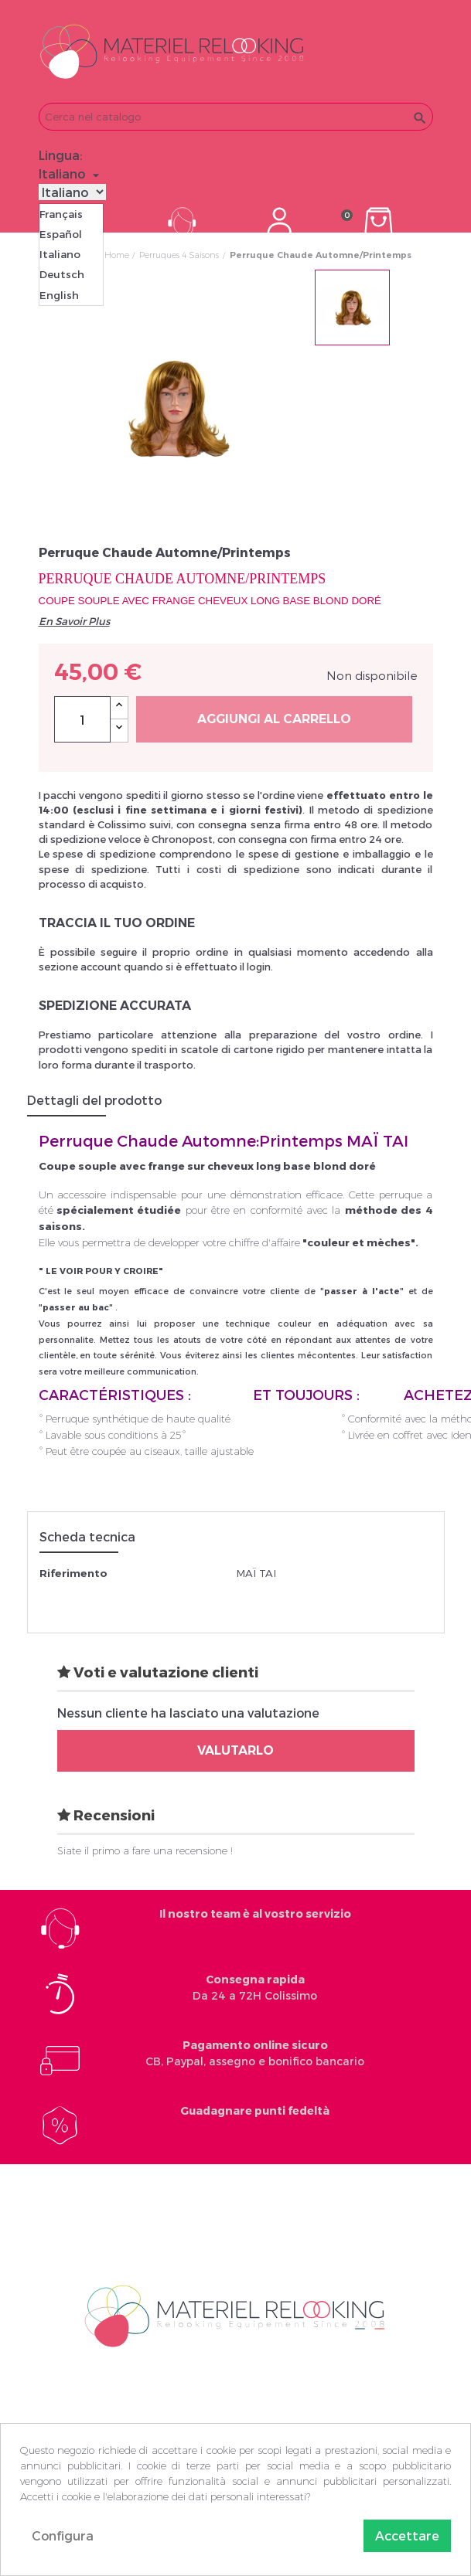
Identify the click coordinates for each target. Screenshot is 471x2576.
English (59, 295)
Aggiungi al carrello (274, 719)
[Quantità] (82, 719)
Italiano (59, 254)
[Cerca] (236, 117)
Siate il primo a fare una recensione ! (145, 1850)
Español (60, 234)
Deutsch (61, 274)
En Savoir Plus (74, 621)
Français (61, 214)
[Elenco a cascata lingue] (71, 174)
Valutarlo (235, 1750)
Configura (63, 2535)
